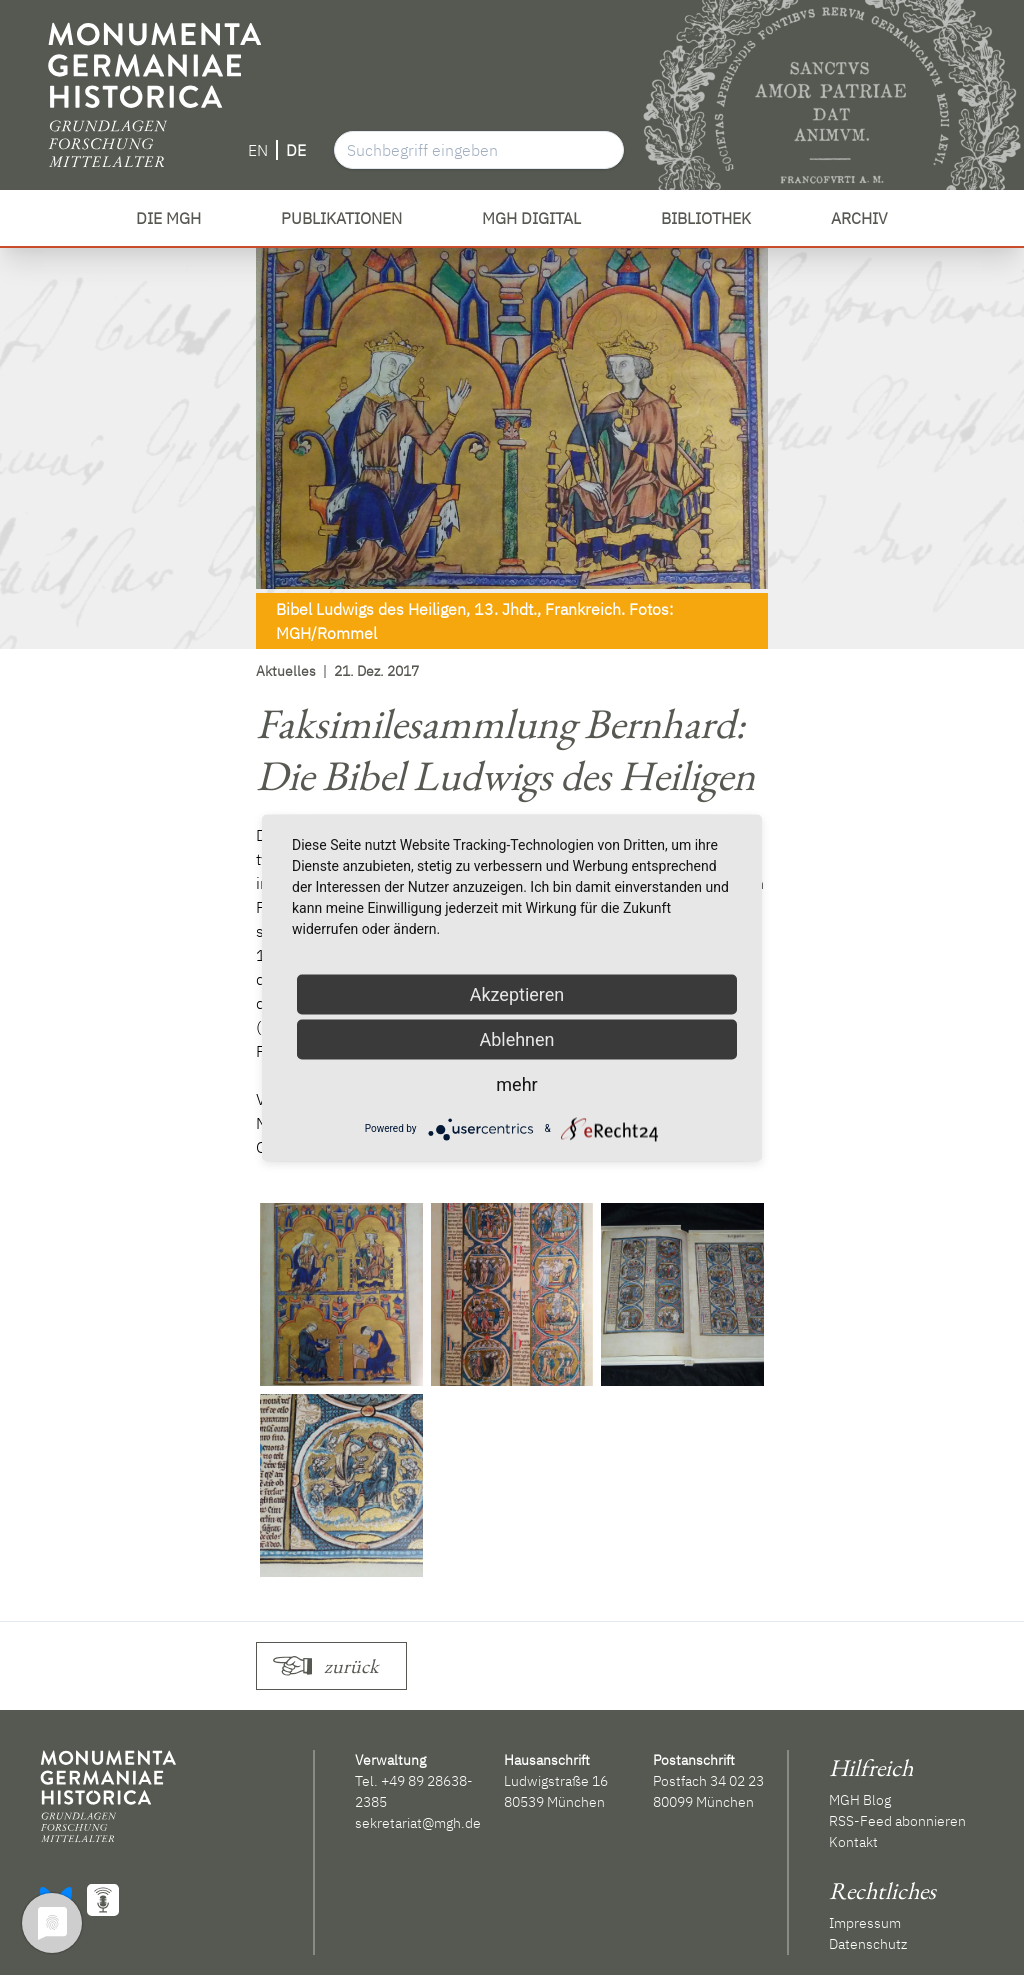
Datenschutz (868, 1944)
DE (296, 150)
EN (258, 150)
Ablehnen (516, 1038)
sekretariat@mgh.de (418, 1823)
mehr (516, 1083)
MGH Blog (860, 1800)
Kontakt (853, 1842)
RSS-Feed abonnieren (897, 1821)
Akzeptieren (517, 993)
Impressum (865, 1923)
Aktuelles (286, 671)
